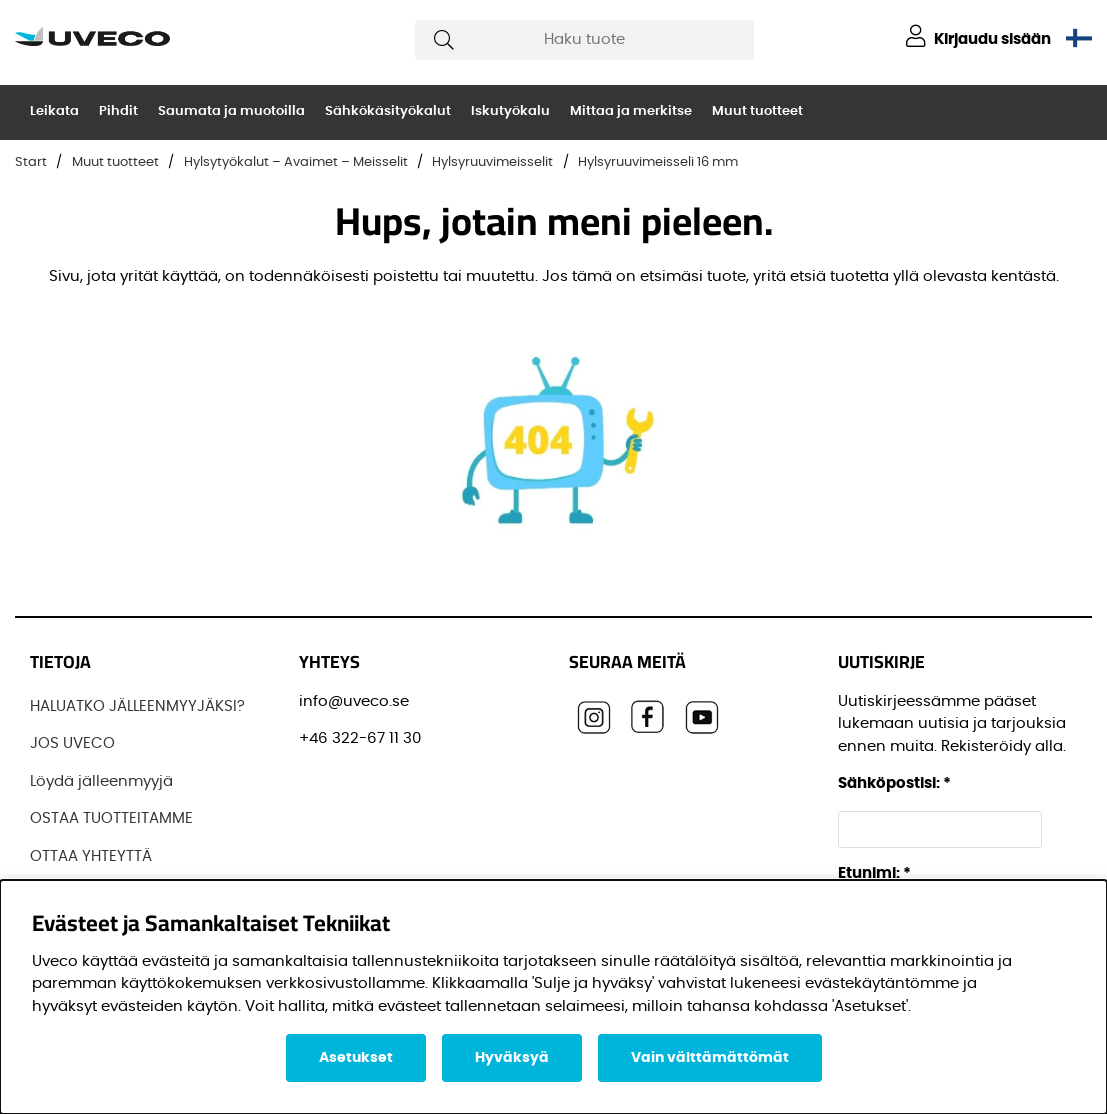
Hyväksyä (512, 1058)
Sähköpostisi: (894, 783)
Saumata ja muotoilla (231, 111)
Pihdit (118, 111)
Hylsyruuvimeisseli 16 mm (658, 162)
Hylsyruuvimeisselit (492, 162)
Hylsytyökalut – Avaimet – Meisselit (296, 162)
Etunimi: (874, 873)
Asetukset (356, 1058)
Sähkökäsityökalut (388, 111)
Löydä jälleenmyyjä (101, 781)
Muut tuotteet (757, 111)
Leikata (54, 111)
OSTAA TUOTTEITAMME (111, 818)
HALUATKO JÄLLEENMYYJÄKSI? (137, 706)
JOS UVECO (72, 743)
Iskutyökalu (510, 111)
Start (31, 162)
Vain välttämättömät (710, 1058)
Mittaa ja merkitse (631, 111)
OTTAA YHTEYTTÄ (91, 856)
